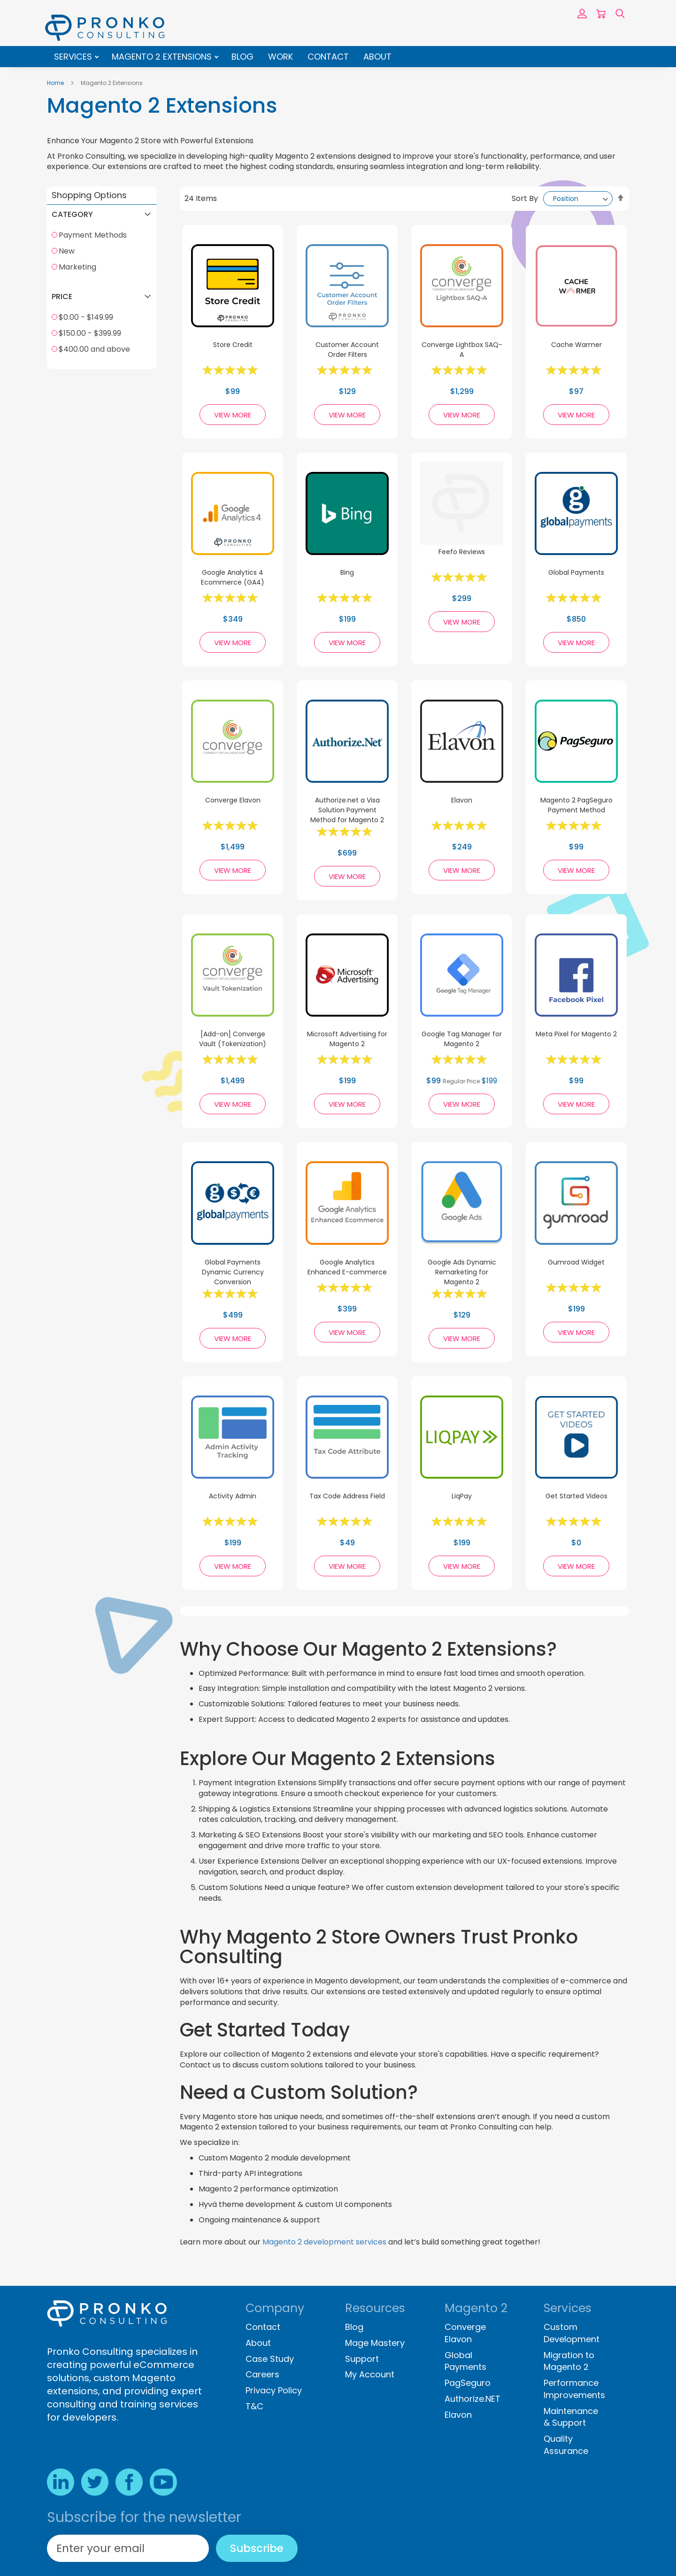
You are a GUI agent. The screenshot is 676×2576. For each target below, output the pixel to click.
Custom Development (571, 2333)
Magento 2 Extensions (163, 56)
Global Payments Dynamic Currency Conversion (233, 1272)
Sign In (582, 13)
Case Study (270, 2359)
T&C (254, 2406)
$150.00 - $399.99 (90, 333)
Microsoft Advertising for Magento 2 (347, 1039)
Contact (328, 56)
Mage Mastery (375, 2343)
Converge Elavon (233, 800)
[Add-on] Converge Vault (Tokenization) (232, 1039)
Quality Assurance (566, 2445)
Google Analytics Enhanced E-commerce (347, 1267)
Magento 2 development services (324, 2242)
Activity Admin (232, 1496)
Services (74, 56)
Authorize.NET (472, 2399)
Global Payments (576, 572)
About (377, 56)
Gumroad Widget (576, 1262)
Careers (262, 2374)
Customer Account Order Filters (347, 349)
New (67, 251)
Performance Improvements (574, 2389)
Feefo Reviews (461, 551)
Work (280, 56)
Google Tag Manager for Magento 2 (462, 1039)
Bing (347, 572)
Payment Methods (93, 235)
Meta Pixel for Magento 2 (576, 1034)
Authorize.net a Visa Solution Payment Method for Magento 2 (347, 810)
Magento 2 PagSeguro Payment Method (576, 805)
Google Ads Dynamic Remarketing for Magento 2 (462, 1272)
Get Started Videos (576, 1496)
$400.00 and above (94, 349)
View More (232, 415)
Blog (242, 56)
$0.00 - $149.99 (86, 317)
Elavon (461, 800)
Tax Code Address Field (347, 1496)
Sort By (525, 198)
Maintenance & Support (571, 2417)
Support (362, 2359)
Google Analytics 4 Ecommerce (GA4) (232, 577)
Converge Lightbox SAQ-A (462, 349)
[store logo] (105, 27)
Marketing (77, 267)
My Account (369, 2374)
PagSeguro (468, 2383)
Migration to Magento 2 (569, 2361)
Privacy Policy (274, 2390)
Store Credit (233, 344)
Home (56, 83)
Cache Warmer (576, 344)
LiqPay (462, 1496)
